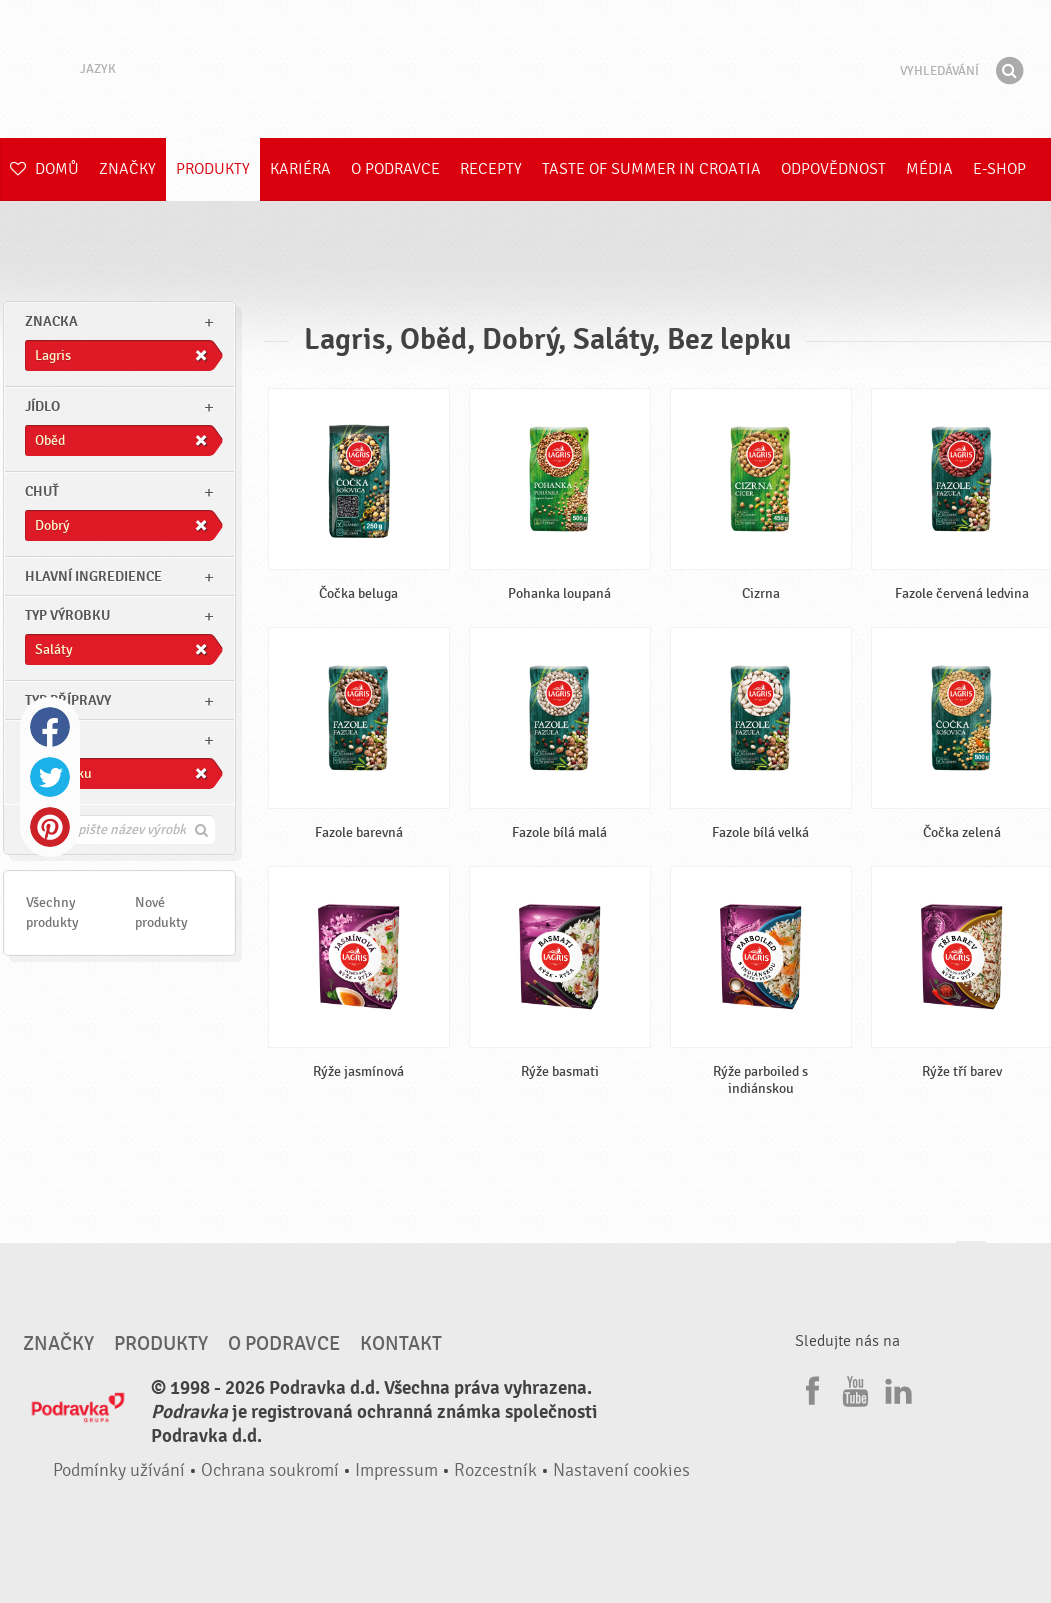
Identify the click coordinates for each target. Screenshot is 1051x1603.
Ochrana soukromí (270, 1470)
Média (929, 169)
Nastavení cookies (621, 1470)
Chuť (42, 491)
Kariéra (300, 169)
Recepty (491, 169)
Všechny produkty (52, 912)
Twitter (50, 777)
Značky (127, 169)
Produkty (213, 169)
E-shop (999, 169)
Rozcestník (495, 1470)
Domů (44, 169)
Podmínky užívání (119, 1470)
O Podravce (395, 169)
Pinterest (50, 827)
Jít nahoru (971, 1260)
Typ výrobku (67, 615)
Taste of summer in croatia (651, 169)
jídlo (42, 406)
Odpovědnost (833, 169)
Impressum (396, 1470)
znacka (51, 321)
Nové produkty (161, 912)
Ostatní (51, 739)
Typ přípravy (68, 700)
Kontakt (401, 1344)
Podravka (526, 69)
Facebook (50, 727)
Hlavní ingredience (93, 576)
